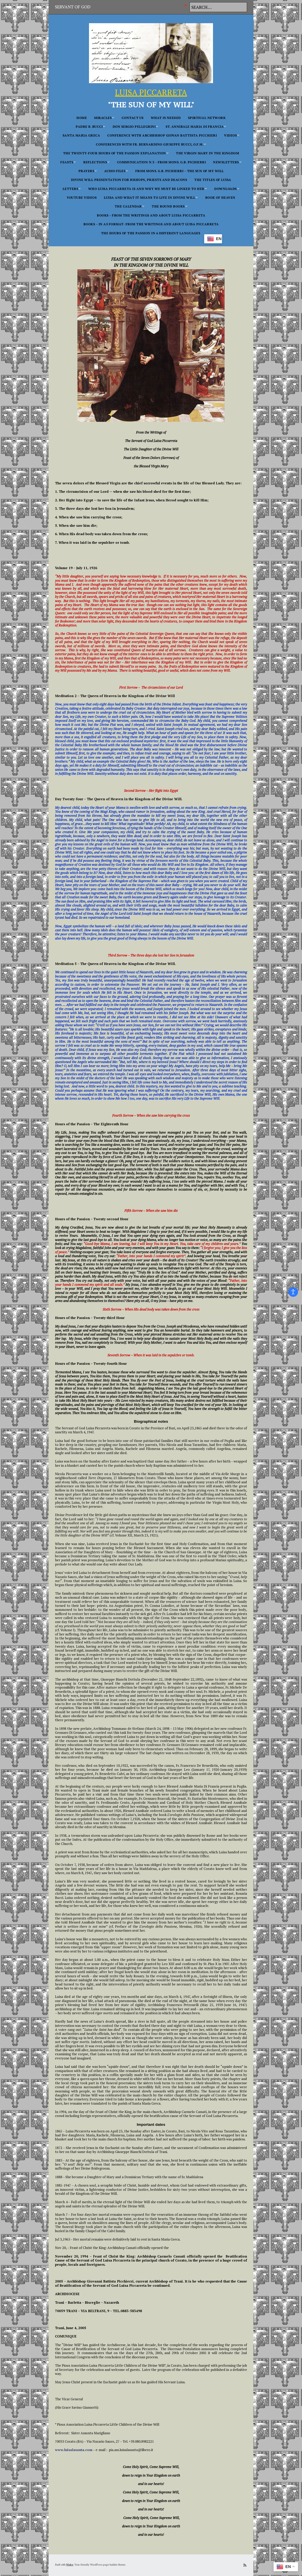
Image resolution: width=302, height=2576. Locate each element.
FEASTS (66, 162)
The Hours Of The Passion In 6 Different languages (150, 233)
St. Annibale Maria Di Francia (195, 126)
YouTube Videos (82, 197)
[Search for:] (218, 7)
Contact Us (133, 118)
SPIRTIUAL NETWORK (207, 118)
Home (81, 118)
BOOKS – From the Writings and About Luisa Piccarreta (151, 215)
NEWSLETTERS (226, 162)
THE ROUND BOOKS (168, 206)
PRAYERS (86, 171)
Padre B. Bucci (89, 126)
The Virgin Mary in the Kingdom (207, 153)
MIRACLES (103, 118)
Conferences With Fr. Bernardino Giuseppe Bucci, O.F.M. (149, 144)
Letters (70, 189)
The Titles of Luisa (212, 180)
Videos (230, 135)
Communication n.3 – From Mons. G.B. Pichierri (161, 162)
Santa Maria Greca (81, 135)
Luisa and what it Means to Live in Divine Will (149, 197)
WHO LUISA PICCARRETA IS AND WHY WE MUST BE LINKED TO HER (146, 189)
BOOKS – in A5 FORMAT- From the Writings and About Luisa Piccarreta (151, 224)
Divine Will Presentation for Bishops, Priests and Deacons (129, 180)
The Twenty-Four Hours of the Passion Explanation (114, 153)
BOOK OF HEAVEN (220, 197)
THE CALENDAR (128, 206)
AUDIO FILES (115, 171)
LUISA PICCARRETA (151, 92)
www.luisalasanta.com (73, 2449)
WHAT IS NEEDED (166, 118)
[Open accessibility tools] (293, 1292)
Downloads (225, 189)
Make (69, 2564)
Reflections (95, 162)
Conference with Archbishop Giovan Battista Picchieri (162, 135)
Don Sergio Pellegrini (134, 126)
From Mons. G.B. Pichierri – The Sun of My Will (179, 171)
